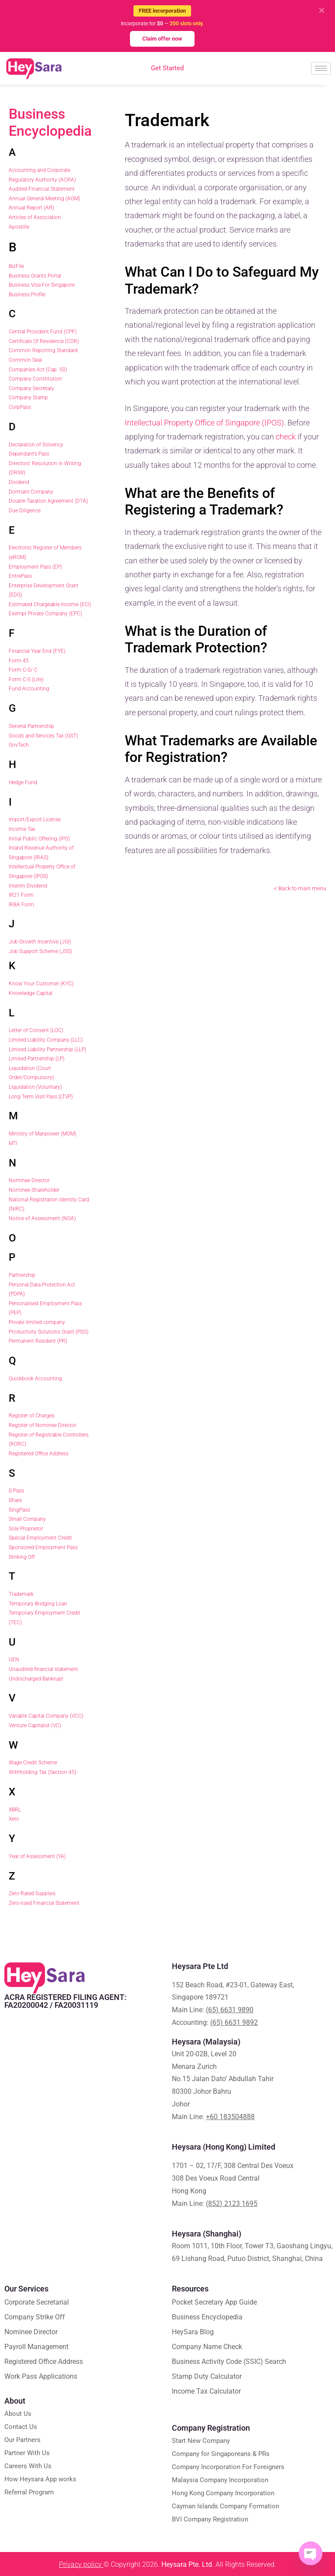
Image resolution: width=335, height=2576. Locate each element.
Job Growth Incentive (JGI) (40, 942)
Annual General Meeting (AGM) (44, 199)
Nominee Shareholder (34, 1190)
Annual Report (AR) (31, 208)
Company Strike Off (34, 2317)
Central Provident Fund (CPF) (43, 332)
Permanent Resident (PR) (38, 1341)
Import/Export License (35, 819)
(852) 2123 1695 (231, 2203)
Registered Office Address (38, 1454)
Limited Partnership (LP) (37, 1059)
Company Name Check (207, 2347)
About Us (17, 2414)
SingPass (19, 1510)
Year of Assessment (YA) (37, 1856)
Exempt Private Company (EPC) (45, 614)
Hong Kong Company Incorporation (223, 2493)
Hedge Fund (23, 782)
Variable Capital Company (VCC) (46, 1716)
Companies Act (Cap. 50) (38, 370)
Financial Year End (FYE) (37, 651)
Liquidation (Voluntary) (35, 1087)
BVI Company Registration (210, 2519)
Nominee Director (29, 1180)
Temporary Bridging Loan (38, 1604)
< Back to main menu (300, 888)
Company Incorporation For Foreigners (228, 2467)
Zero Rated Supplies (32, 1893)
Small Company (27, 1519)
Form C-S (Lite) (26, 679)
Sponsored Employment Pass (43, 1547)
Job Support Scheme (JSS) (40, 951)
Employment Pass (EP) (35, 567)
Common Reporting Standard (43, 350)
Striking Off (22, 1557)
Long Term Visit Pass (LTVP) (41, 1097)
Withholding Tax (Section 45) (42, 1772)
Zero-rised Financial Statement (44, 1903)
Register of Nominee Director (42, 1425)
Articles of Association (35, 217)
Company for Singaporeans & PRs (221, 2454)
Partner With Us (27, 2453)
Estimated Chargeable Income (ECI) (50, 604)
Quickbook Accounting (35, 1378)
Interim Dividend (28, 886)
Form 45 (19, 661)
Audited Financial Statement (42, 189)
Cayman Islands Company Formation (225, 2506)
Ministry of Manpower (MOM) (42, 1134)
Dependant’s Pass (29, 454)
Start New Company (201, 2441)
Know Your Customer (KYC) (41, 984)
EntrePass (20, 576)
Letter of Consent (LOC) (36, 1030)
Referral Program (29, 2492)
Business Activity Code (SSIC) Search (229, 2361)
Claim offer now (162, 38)
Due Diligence (25, 511)
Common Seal (25, 360)
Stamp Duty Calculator (207, 2376)
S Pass (16, 1491)
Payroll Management (36, 2347)
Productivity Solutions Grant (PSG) (49, 1332)
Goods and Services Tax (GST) (43, 736)
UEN (14, 1660)
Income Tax (22, 829)
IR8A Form (21, 905)
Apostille (19, 227)
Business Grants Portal (35, 276)
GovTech (19, 745)
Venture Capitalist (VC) (35, 1725)
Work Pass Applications (40, 2376)
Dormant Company (31, 492)
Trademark (21, 1594)
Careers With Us (27, 2466)
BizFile (16, 266)
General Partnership (31, 726)
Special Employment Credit (40, 1538)
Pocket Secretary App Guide (214, 2302)
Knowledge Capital (30, 993)
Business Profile (27, 295)
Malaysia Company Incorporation (220, 2480)
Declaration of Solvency (36, 445)
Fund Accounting (29, 689)
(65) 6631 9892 (234, 2022)
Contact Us (20, 2427)
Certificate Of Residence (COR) (44, 341)
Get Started (167, 68)
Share (15, 1500)
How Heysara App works (40, 2479)
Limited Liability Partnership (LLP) (47, 1049)
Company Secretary (31, 388)
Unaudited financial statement (43, 1669)
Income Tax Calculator (206, 2391)
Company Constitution (35, 379)
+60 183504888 (230, 2117)
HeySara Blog (193, 2332)
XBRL (15, 1810)
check (286, 436)
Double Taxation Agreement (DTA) (48, 501)
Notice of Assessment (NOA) (42, 1218)
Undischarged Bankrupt (36, 1679)
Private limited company (37, 1322)
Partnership (22, 1275)
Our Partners (22, 2440)
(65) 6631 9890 (229, 2010)
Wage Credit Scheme (33, 1763)
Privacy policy (81, 2564)
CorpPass (20, 407)
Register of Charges (32, 1416)
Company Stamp (28, 397)
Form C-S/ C (23, 670)
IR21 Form (21, 895)
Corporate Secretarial (36, 2302)
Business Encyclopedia (50, 122)
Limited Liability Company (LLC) (46, 1040)
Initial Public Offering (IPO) (39, 839)
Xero (14, 1819)
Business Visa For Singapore (42, 285)
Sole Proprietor (26, 1529)
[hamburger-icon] (321, 68)
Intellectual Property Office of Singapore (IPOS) (204, 422)
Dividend (19, 482)
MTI (13, 1143)
